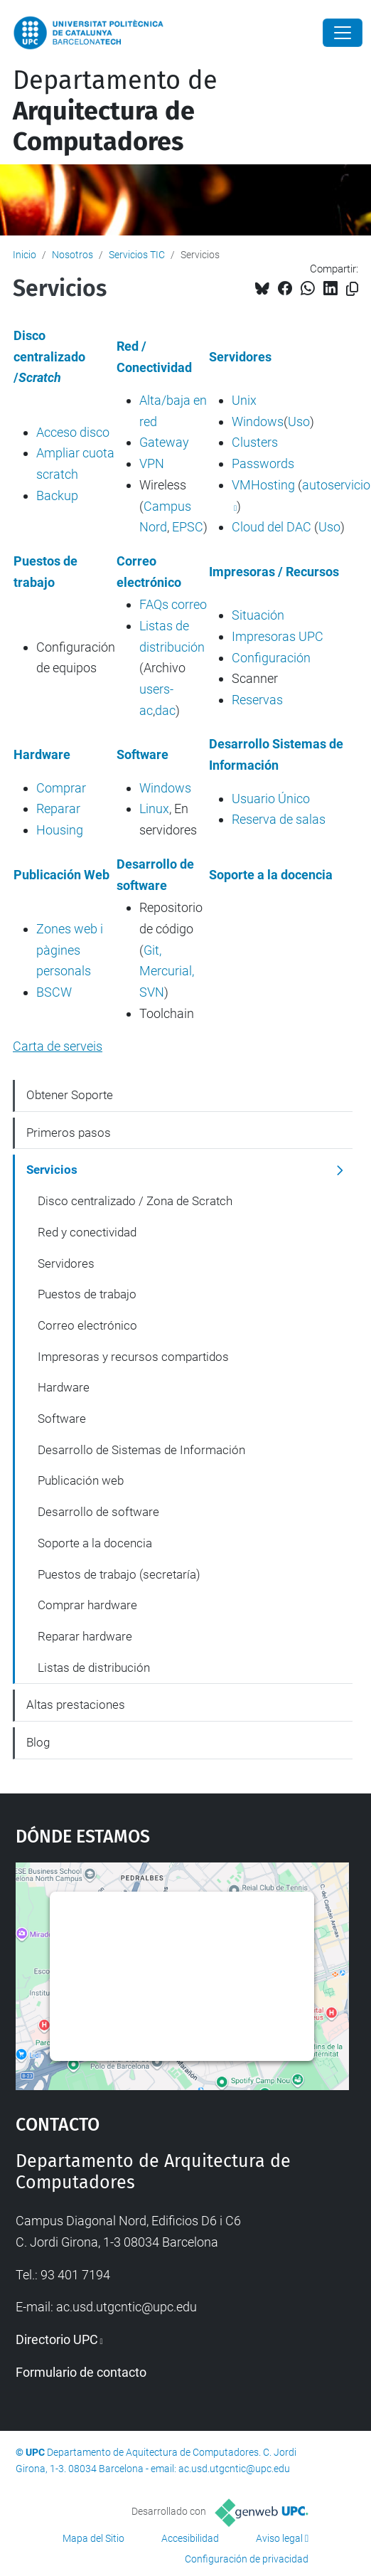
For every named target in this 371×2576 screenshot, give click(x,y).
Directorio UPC (57, 2339)
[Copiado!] (352, 289)
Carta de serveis (57, 1046)
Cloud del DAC (271, 526)
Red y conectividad (87, 1232)
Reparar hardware (85, 1636)
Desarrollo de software (98, 1512)
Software (62, 1418)
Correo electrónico (87, 1325)
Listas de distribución (94, 1667)
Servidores (66, 1263)
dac (165, 710)
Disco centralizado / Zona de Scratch (135, 1201)
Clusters (255, 442)
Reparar (58, 808)
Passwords (263, 463)
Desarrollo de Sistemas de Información (141, 1450)
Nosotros (72, 254)
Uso (299, 421)
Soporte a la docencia (95, 1543)
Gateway (164, 442)
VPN (151, 463)
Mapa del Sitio (93, 2538)
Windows (258, 421)
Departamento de (115, 111)
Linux (154, 808)
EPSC (187, 526)
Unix (244, 400)
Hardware (64, 1387)
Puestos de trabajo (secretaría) (119, 1574)
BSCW (54, 992)
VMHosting (263, 484)
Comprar (61, 787)
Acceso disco (72, 432)
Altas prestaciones (75, 1704)
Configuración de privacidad (246, 2559)
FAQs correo (173, 604)
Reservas (257, 699)
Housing (59, 829)
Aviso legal (279, 2538)
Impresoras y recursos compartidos (133, 1357)
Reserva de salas (279, 819)
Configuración (271, 657)
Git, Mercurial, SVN (166, 971)
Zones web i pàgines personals (69, 949)
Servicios (51, 1169)
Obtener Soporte (69, 1095)
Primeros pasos (68, 1132)
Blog (38, 1742)
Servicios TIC (137, 254)
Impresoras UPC (277, 636)
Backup (57, 495)
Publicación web (81, 1480)
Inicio (24, 254)
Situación (258, 615)
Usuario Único (271, 798)
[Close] (342, 32)
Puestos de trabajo (87, 1294)
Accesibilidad (190, 2538)
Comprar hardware (87, 1605)
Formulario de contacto (81, 2372)
